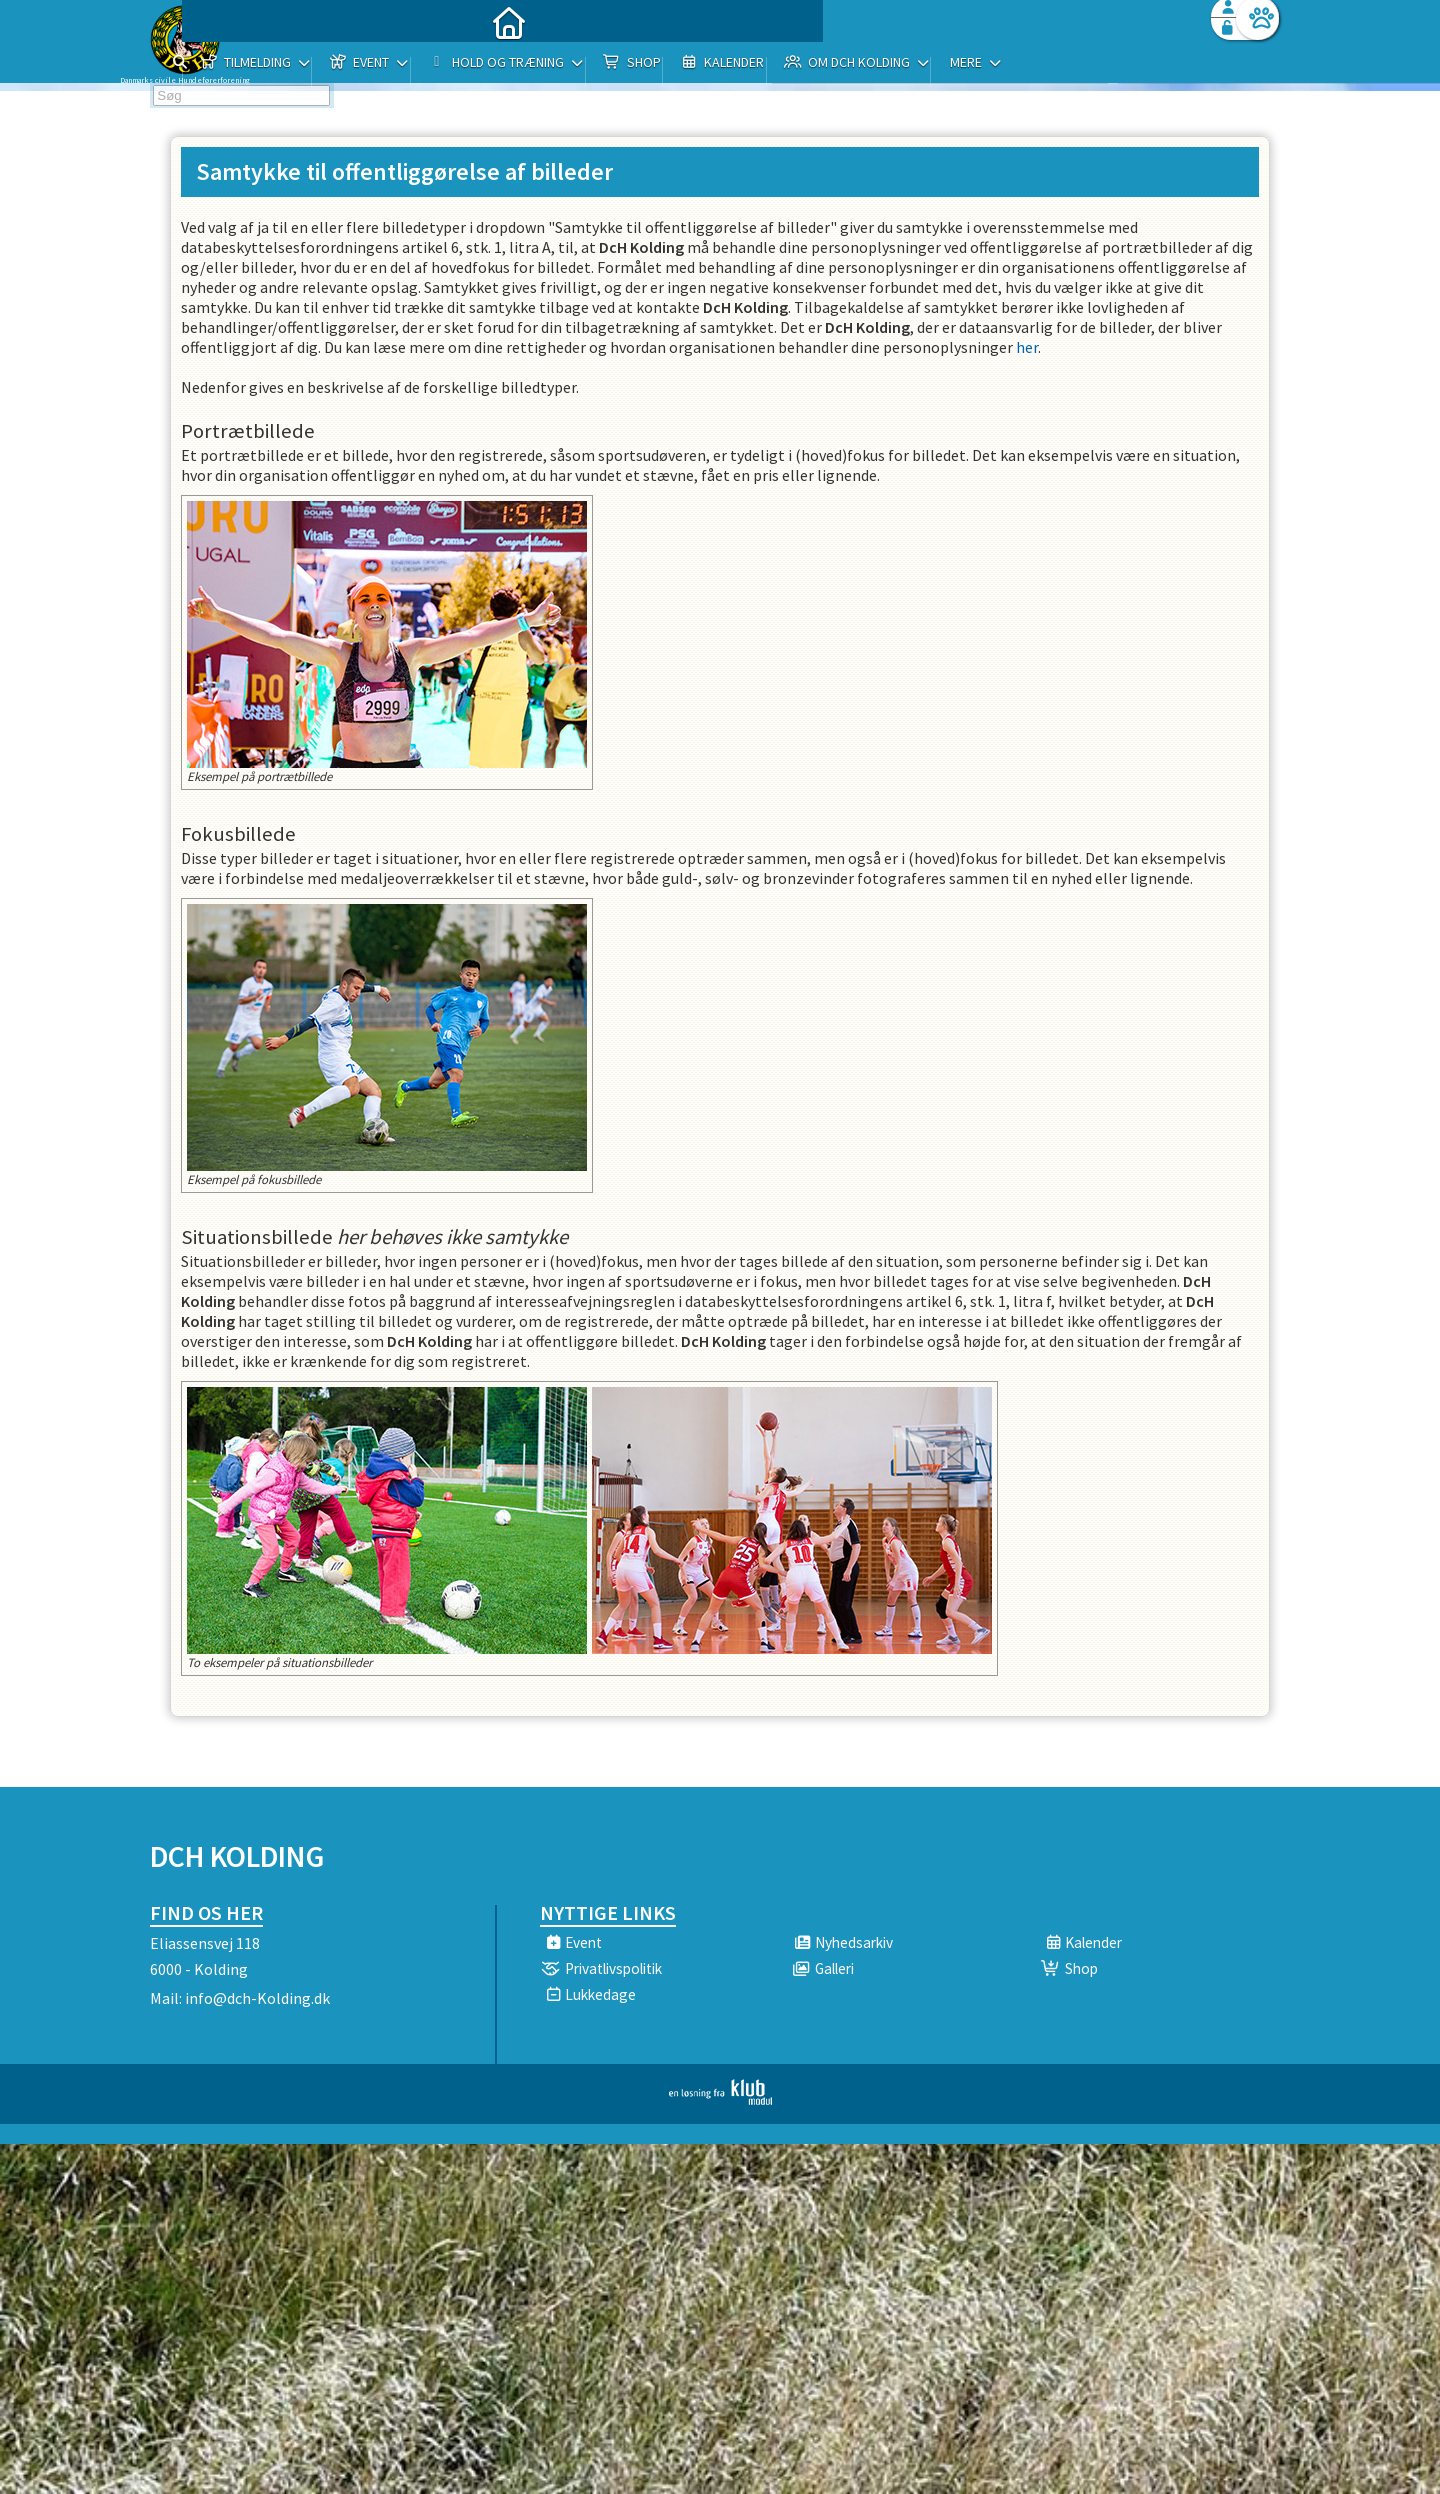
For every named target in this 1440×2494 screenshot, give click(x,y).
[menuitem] (275, 67)
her (1027, 347)
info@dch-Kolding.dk (257, 1998)
